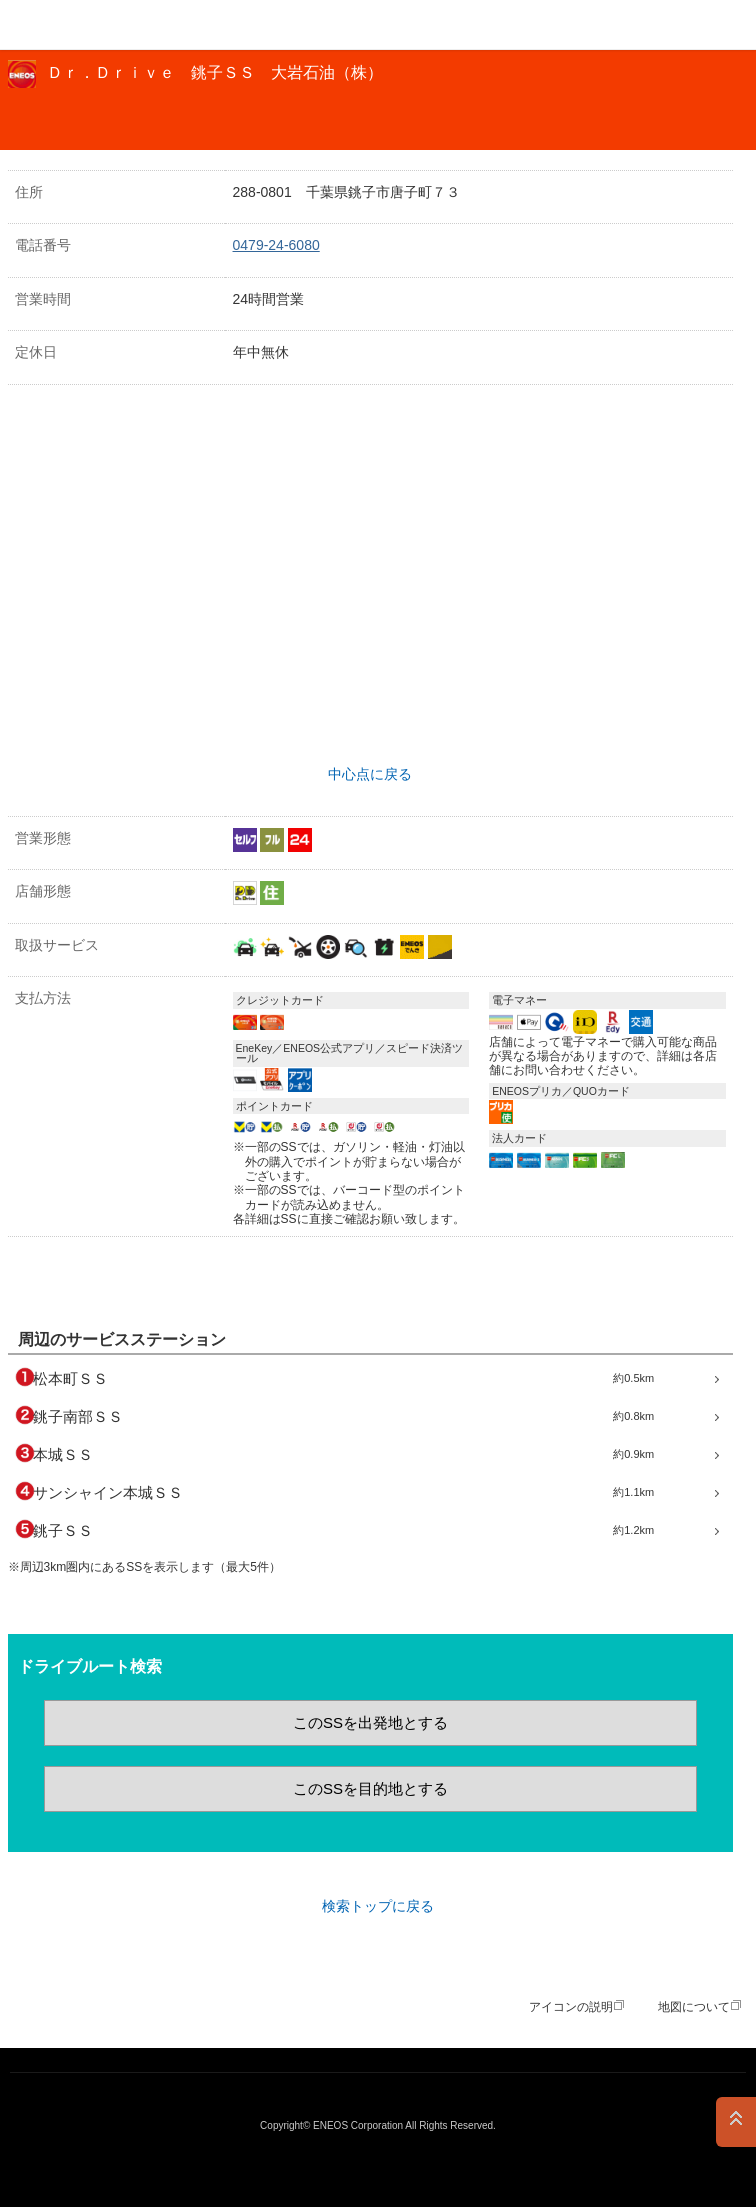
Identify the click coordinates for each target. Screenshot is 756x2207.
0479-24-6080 (276, 245)
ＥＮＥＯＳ (66, 25)
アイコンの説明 (571, 2007)
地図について (694, 2007)
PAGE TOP (736, 2122)
